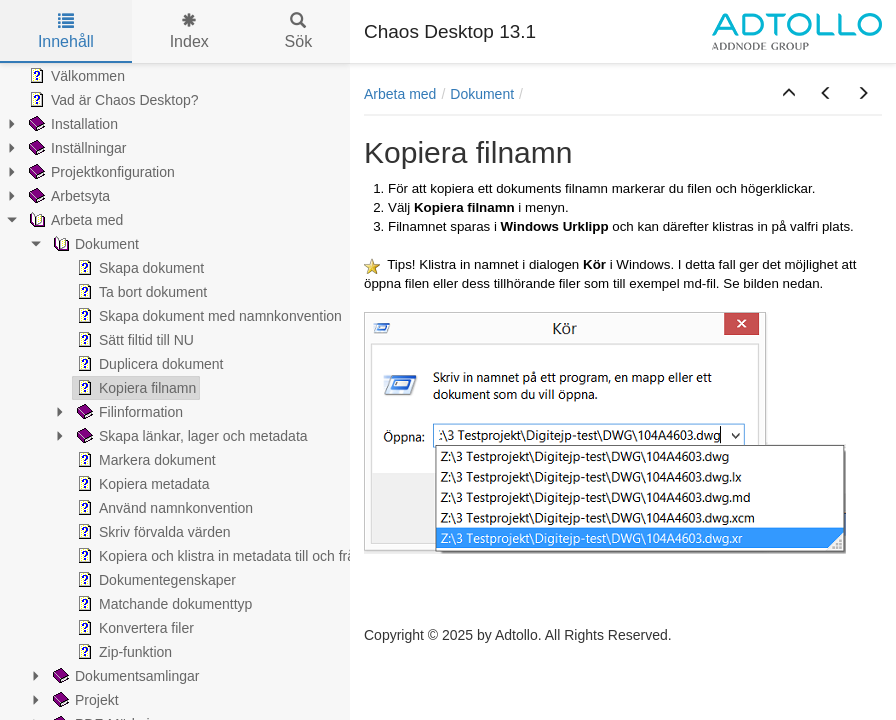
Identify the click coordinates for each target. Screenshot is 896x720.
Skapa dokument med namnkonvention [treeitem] (207, 316)
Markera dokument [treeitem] (144, 460)
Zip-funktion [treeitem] (122, 652)
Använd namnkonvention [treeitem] (163, 508)
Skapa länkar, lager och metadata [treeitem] (190, 436)
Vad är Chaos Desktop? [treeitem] (112, 100)
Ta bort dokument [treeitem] (140, 292)
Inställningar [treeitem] (76, 148)
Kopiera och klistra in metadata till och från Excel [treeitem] (237, 556)
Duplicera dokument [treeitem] (148, 364)
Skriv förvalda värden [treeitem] (152, 532)
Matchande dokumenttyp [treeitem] (162, 604)
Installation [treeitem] (71, 124)
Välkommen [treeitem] (75, 76)
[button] (789, 94)
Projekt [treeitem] (84, 700)
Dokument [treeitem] (94, 244)
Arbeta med (400, 94)
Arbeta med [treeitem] (74, 220)
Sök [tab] (299, 31)
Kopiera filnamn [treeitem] (134, 388)
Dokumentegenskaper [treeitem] (154, 580)
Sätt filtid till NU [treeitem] (133, 340)
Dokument (482, 94)
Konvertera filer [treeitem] (133, 628)
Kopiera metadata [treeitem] (141, 484)
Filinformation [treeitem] (128, 412)
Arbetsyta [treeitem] (67, 196)
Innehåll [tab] (66, 31)
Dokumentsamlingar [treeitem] (124, 676)
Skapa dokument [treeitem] (138, 268)
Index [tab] (189, 31)
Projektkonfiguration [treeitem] (100, 172)
